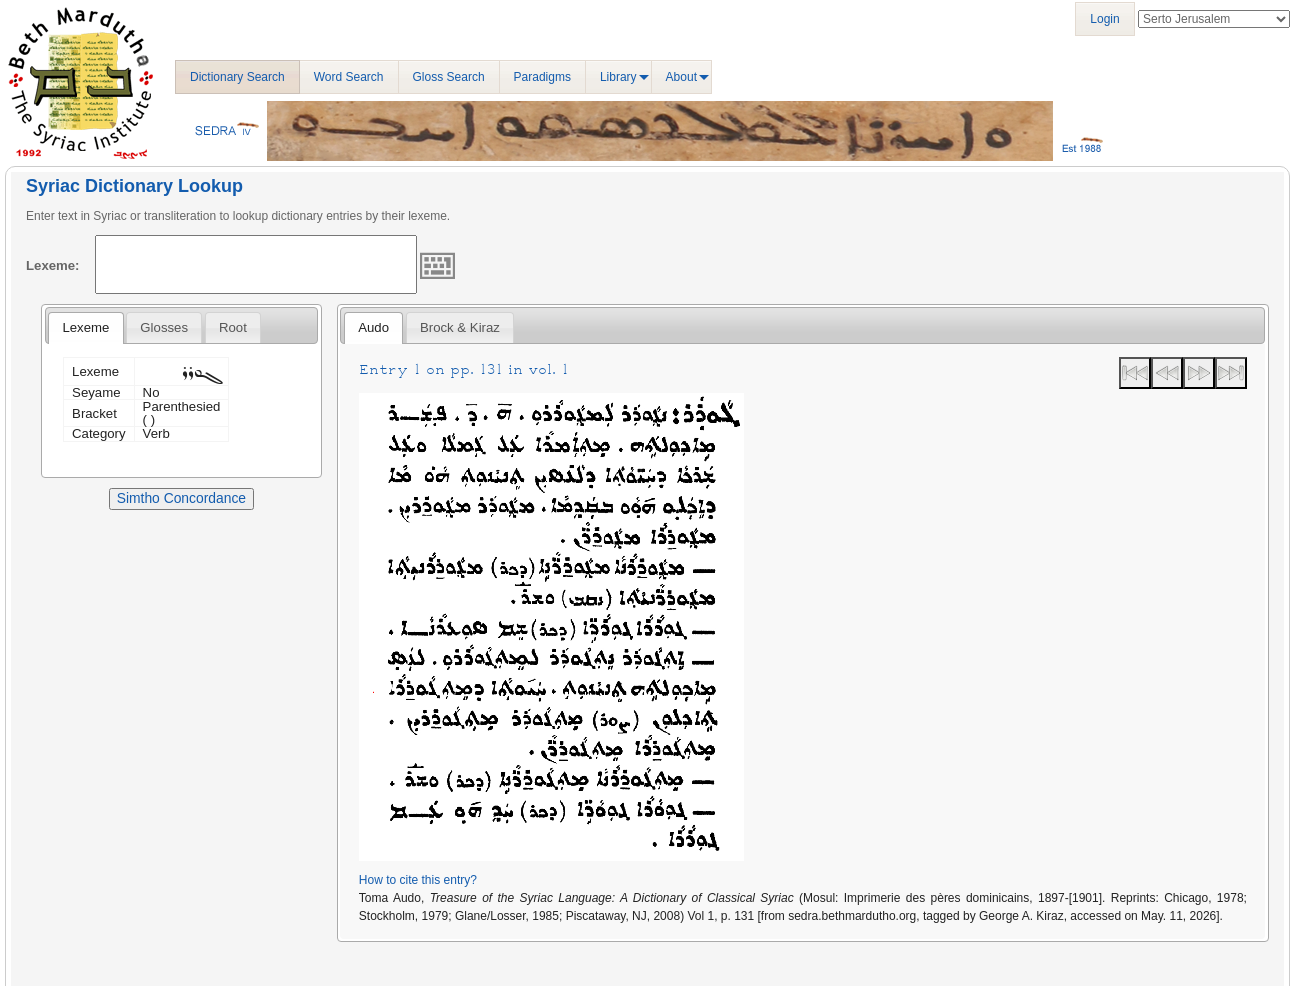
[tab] (85, 328)
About (681, 77)
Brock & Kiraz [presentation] (460, 327)
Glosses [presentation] (164, 327)
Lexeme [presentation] (85, 327)
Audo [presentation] (373, 327)
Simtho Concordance (181, 498)
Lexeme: (53, 265)
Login (1104, 19)
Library (618, 77)
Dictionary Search (237, 77)
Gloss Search (449, 77)
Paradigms (542, 77)
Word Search (349, 77)
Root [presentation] (233, 327)
